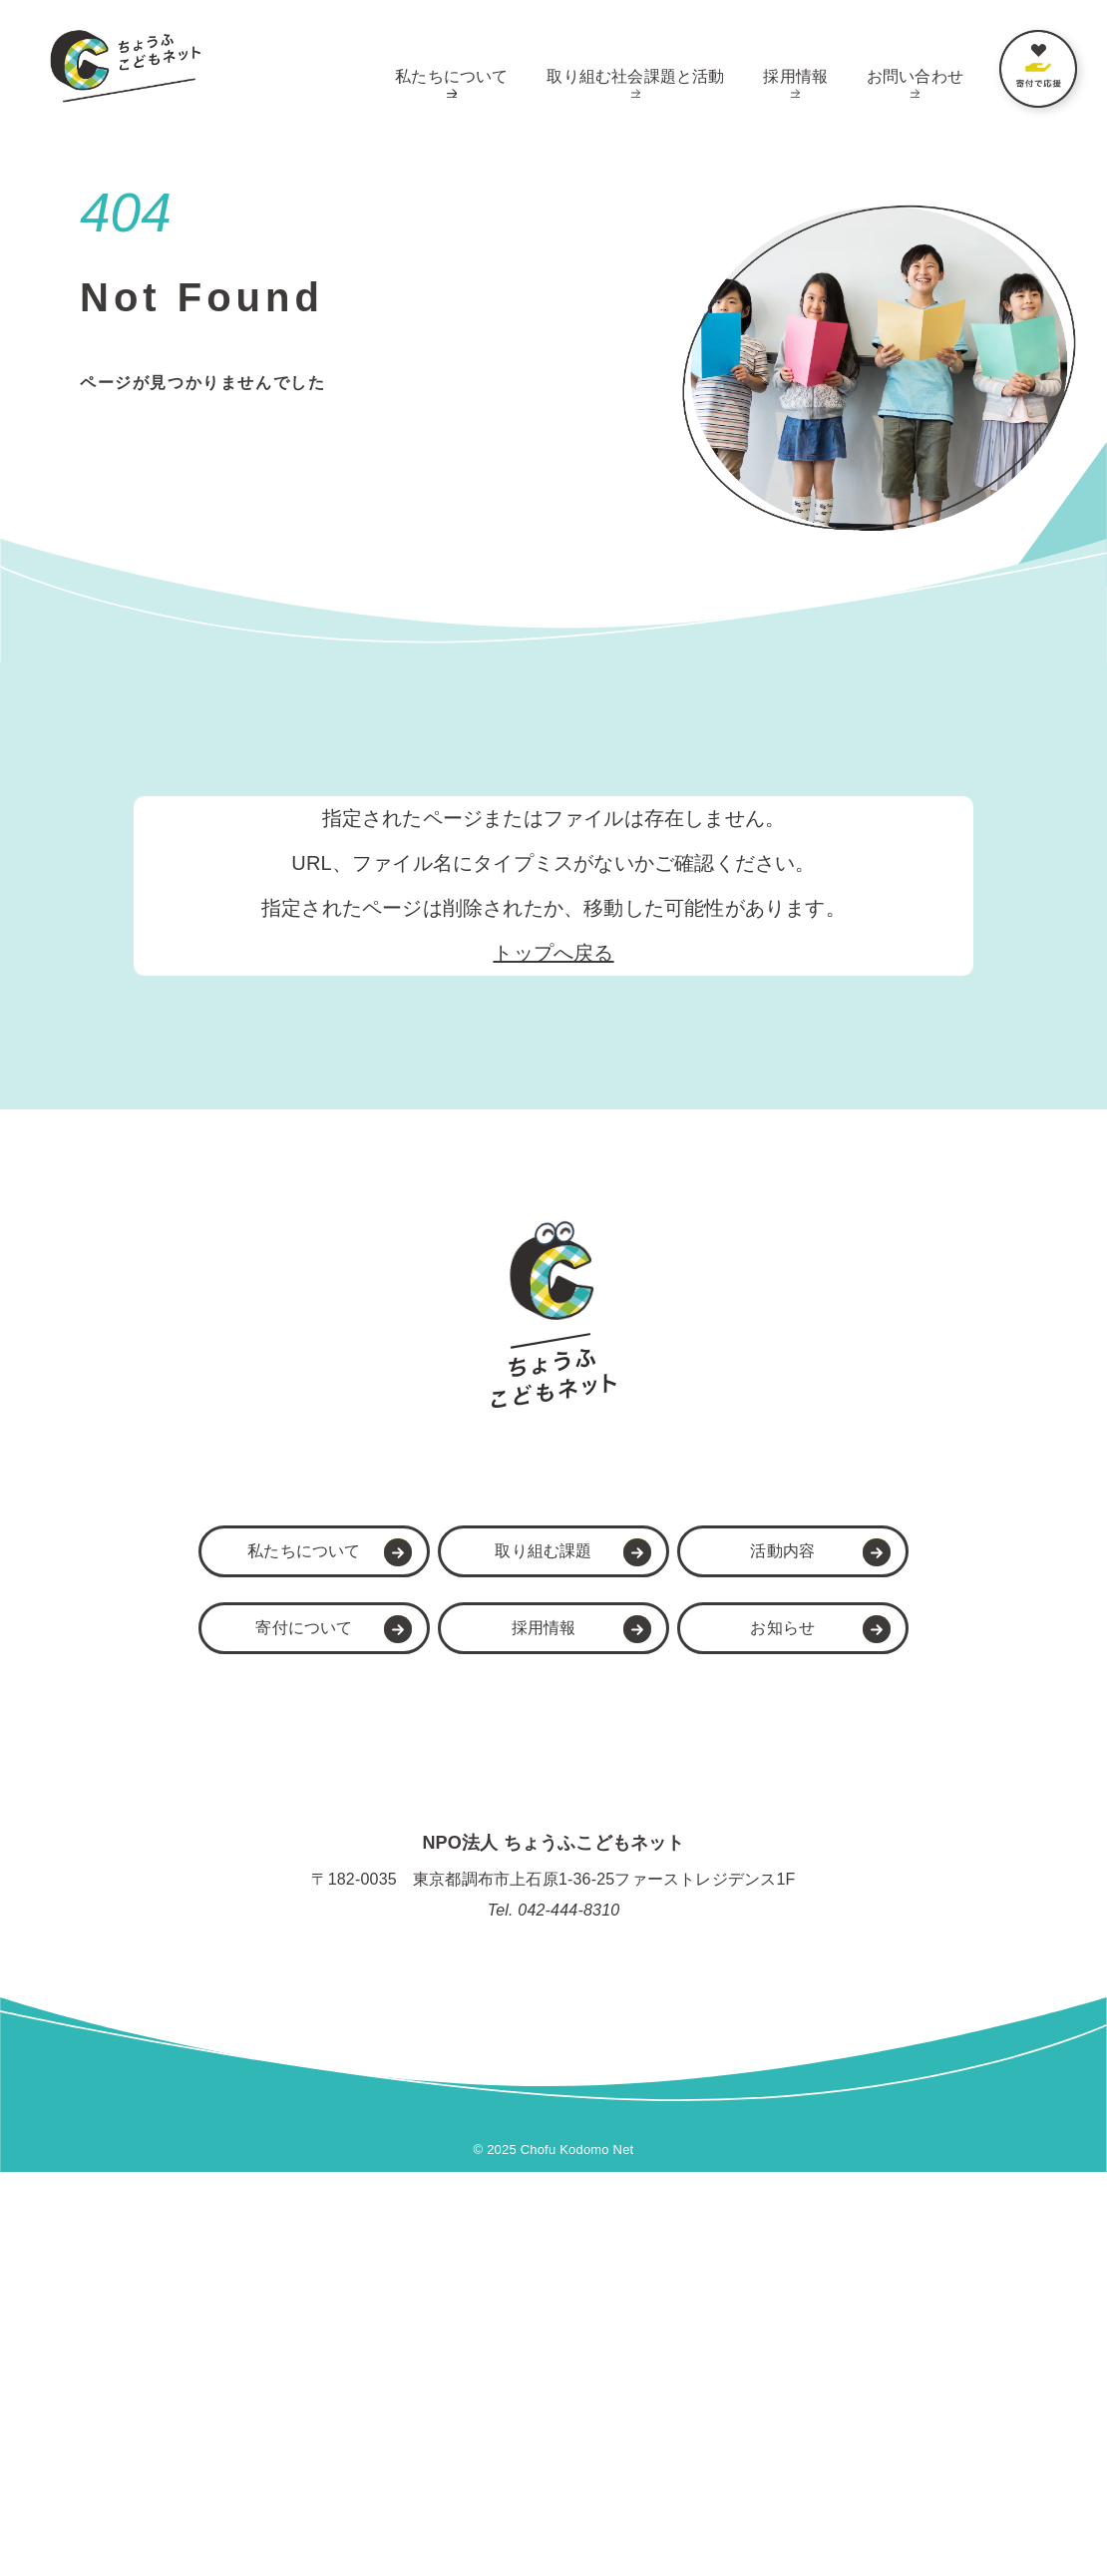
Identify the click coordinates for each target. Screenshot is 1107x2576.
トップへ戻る (553, 953)
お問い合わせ (915, 76)
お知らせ (772, 2030)
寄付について (292, 2030)
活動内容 (772, 1953)
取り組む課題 (532, 1953)
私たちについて (451, 76)
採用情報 (795, 76)
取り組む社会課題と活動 (635, 76)
